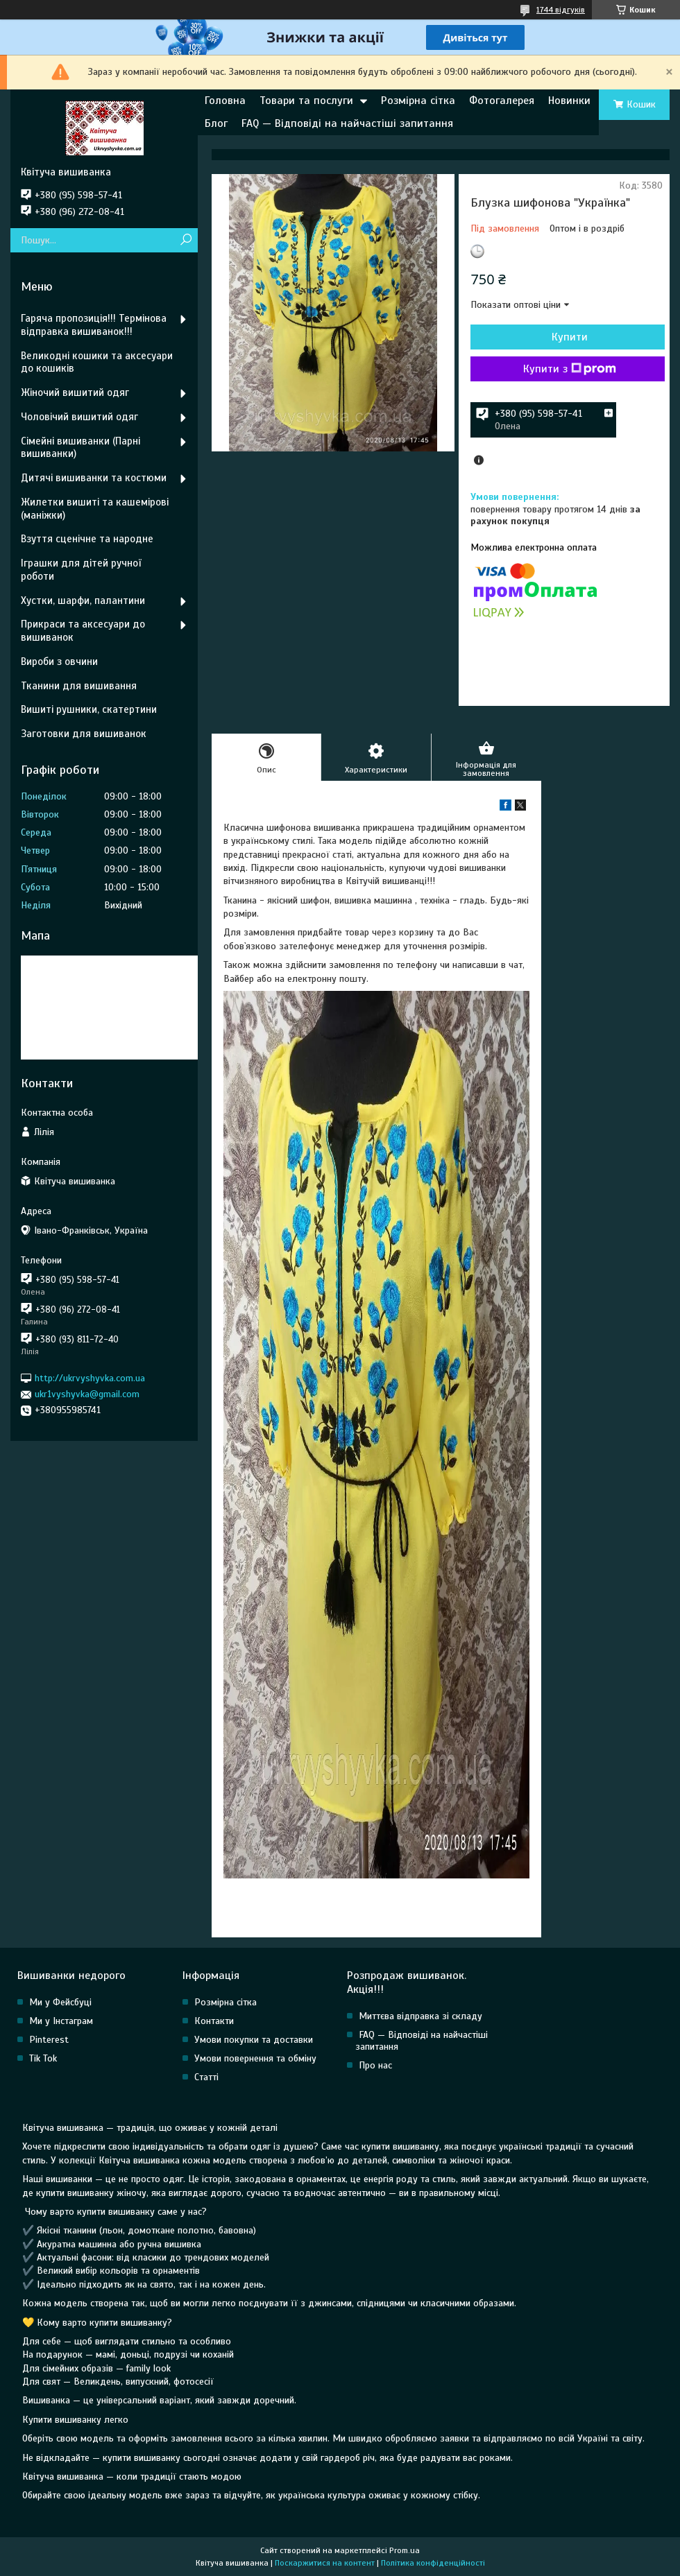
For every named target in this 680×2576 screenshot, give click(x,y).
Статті (206, 2077)
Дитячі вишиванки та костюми (94, 478)
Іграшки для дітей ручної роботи (81, 569)
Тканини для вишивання (79, 686)
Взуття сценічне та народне (87, 539)
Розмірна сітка (418, 100)
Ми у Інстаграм (61, 2021)
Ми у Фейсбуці (60, 2002)
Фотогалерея (501, 100)
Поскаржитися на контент (325, 2563)
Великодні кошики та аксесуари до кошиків (97, 362)
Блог (216, 123)
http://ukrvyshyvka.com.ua (90, 1378)
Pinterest (49, 2040)
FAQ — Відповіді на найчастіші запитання (347, 123)
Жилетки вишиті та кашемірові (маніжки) (95, 508)
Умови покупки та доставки (253, 2040)
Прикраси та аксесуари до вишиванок (83, 630)
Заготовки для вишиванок (83, 733)
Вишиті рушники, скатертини (89, 709)
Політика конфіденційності (433, 2563)
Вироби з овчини (59, 661)
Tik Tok (43, 2058)
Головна (225, 100)
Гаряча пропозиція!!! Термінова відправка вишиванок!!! (94, 325)
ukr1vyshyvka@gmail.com (87, 1394)
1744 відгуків (560, 10)
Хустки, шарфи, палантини (83, 600)
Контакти (214, 2021)
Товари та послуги (306, 100)
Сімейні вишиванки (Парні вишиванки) (80, 447)
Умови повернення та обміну (255, 2058)
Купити (570, 337)
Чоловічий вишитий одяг (79, 416)
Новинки (569, 100)
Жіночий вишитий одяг (75, 392)
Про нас (375, 2065)
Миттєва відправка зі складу (420, 2016)
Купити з (569, 369)
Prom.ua (404, 2550)
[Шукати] (185, 240)
